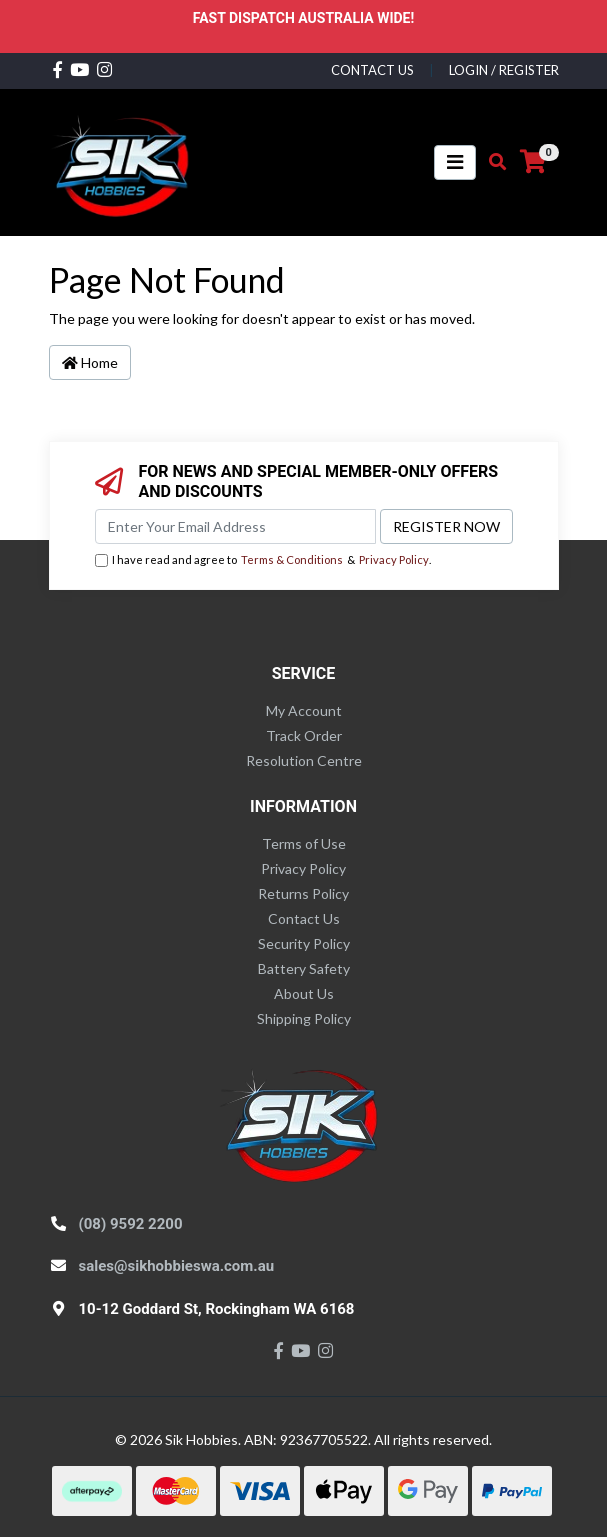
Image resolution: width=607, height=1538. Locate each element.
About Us (304, 993)
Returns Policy (303, 893)
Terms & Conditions (292, 559)
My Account (304, 710)
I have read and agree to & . (263, 560)
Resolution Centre (304, 760)
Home (90, 362)
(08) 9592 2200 (131, 1224)
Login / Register (504, 70)
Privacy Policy (394, 559)
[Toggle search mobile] (491, 162)
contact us (372, 70)
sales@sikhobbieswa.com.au (177, 1266)
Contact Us (304, 918)
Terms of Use (304, 843)
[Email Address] (235, 526)
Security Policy (304, 943)
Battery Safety (304, 968)
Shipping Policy (304, 1018)
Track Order (304, 735)
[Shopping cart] (533, 162)
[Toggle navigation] (455, 162)
